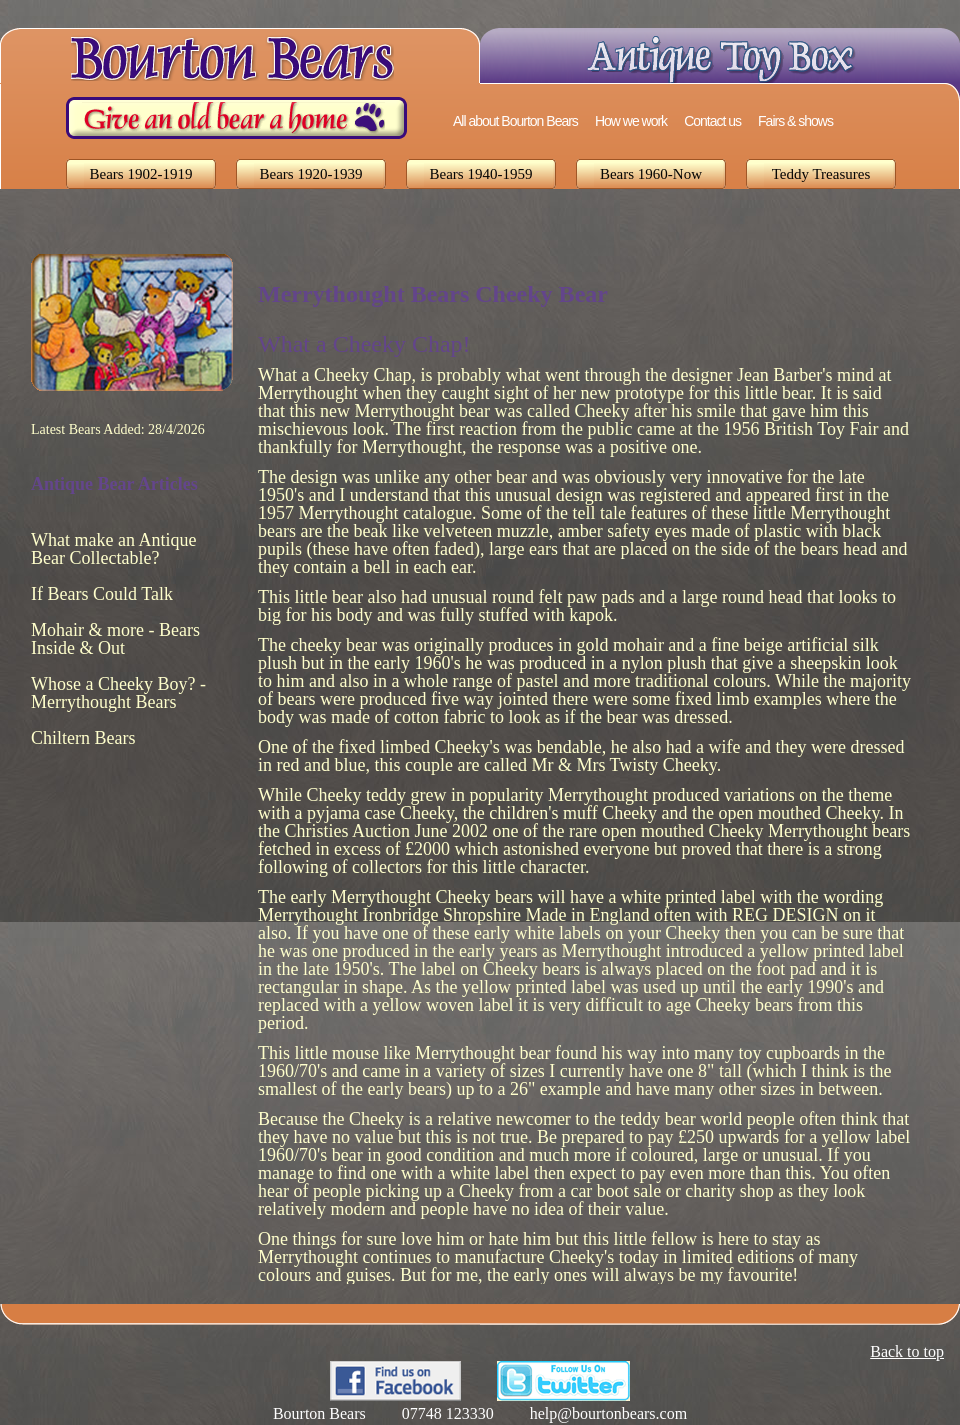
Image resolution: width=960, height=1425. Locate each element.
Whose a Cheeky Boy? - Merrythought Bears (118, 693)
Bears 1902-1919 (141, 174)
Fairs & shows (795, 121)
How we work (631, 121)
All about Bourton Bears (515, 121)
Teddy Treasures (821, 174)
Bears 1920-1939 (311, 174)
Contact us (712, 121)
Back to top (907, 1351)
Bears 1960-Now (651, 174)
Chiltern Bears (83, 738)
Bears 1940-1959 (481, 174)
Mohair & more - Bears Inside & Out (115, 639)
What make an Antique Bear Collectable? (113, 549)
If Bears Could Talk (102, 594)
